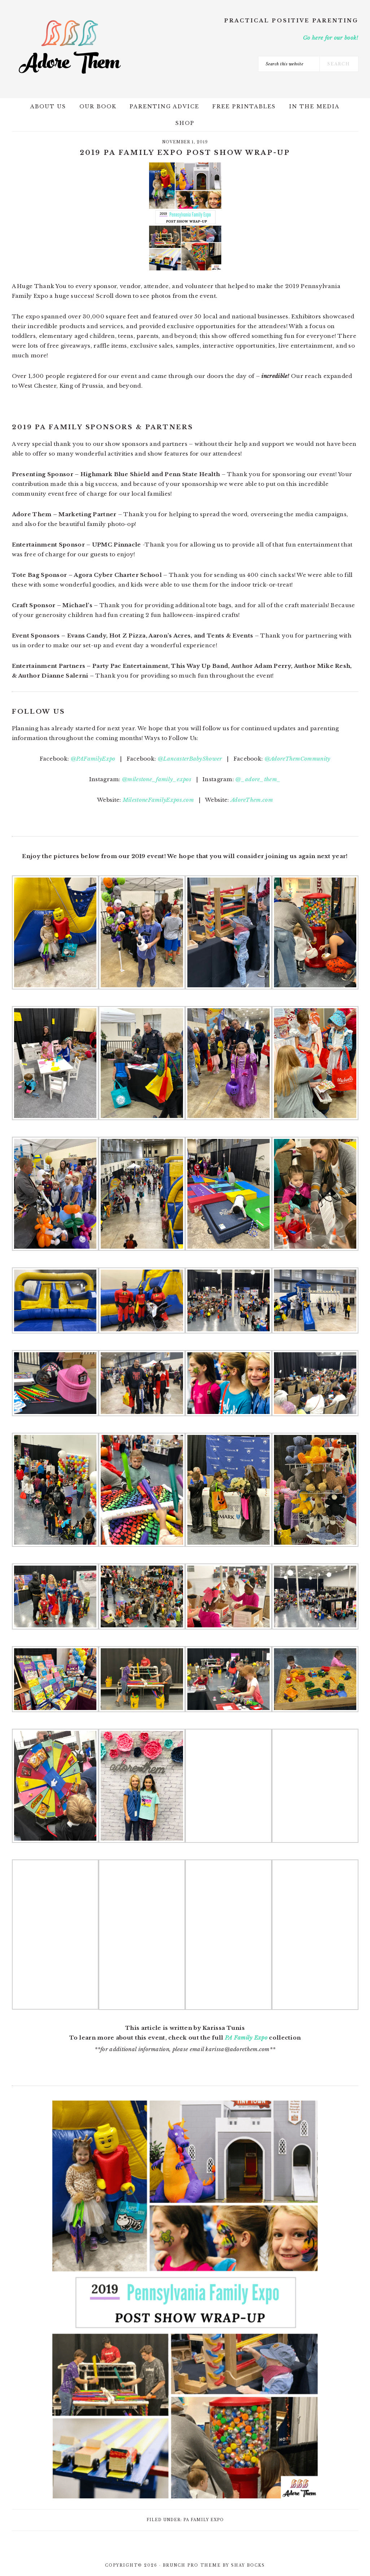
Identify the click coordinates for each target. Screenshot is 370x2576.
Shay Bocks (248, 2565)
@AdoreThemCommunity (298, 758)
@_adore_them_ (258, 779)
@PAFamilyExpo (93, 758)
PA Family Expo (246, 2037)
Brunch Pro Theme (192, 2565)
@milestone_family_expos (156, 779)
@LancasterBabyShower (190, 758)
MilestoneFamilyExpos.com (158, 799)
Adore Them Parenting (69, 47)
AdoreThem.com (252, 799)
